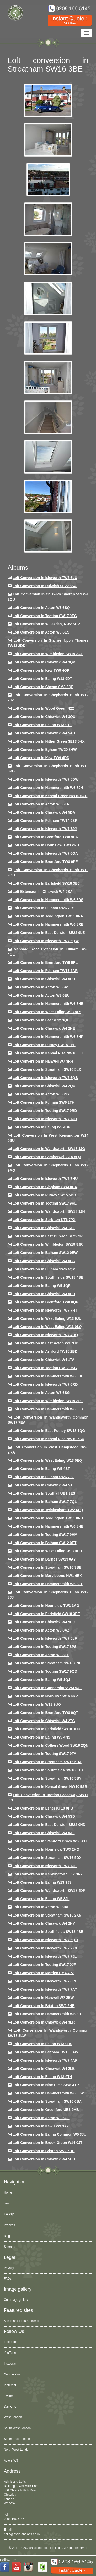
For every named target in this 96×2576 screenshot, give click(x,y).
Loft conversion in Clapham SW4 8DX (45, 1187)
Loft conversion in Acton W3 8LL (41, 1655)
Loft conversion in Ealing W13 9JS (42, 1882)
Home (8, 2192)
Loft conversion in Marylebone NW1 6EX (47, 1576)
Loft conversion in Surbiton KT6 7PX (44, 1220)
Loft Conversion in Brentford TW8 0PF (45, 862)
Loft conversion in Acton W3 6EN (41, 804)
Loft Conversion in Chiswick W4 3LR (44, 2022)
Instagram (10, 2363)
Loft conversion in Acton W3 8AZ (41, 1630)
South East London (17, 2439)
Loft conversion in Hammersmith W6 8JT (48, 1584)
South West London (17, 2428)
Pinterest (10, 2385)
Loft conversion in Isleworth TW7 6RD (45, 1384)
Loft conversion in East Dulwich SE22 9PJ (49, 1236)
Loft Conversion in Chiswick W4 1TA (43, 1360)
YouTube (10, 2353)
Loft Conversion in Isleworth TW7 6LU (45, 578)
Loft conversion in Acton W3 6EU (41, 995)
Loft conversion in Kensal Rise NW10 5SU (48, 1439)
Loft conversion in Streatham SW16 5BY (47, 1778)
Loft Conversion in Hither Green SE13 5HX (49, 741)
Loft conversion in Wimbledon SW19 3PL (48, 1401)
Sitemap (9, 2247)
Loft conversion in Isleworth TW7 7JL (45, 1866)
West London (13, 2417)
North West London (17, 2450)
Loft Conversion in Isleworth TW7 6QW (46, 941)
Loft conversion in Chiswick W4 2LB (44, 2068)
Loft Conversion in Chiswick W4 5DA (44, 812)
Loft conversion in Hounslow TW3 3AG (46, 1605)
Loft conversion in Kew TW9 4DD (41, 758)
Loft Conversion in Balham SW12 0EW (45, 1253)
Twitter (8, 2396)
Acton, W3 (11, 2460)
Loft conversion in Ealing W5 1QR (42, 1285)
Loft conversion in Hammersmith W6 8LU (48, 1409)
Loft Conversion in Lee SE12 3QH (41, 1020)
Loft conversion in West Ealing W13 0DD (47, 1551)
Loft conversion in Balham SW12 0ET (45, 1543)
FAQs (8, 2278)
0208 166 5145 (14, 2519)
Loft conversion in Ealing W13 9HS (42, 2044)
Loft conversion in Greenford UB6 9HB (46, 2110)
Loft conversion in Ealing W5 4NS (41, 1737)
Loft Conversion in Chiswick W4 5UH (44, 2159)
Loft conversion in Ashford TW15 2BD (45, 1351)
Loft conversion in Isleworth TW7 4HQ (45, 1335)
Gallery (9, 2214)
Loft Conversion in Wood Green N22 (43, 708)
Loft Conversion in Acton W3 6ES (41, 632)
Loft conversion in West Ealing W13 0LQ (47, 1327)
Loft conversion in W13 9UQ (37, 1704)
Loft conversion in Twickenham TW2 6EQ (48, 1510)
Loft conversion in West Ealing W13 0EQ (47, 1460)
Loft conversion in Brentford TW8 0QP (45, 1302)
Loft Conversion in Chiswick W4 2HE (44, 1028)
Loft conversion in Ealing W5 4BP (41, 1127)
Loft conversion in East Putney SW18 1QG (49, 1431)
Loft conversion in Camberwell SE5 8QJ (47, 1157)
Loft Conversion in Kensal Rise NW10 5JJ (48, 1053)
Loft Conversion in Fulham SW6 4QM (44, 1269)
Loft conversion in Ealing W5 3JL (41, 1899)
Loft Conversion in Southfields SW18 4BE (48, 1277)
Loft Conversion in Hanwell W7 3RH (43, 1061)
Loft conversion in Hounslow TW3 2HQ (46, 1849)
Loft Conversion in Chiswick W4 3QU (44, 717)
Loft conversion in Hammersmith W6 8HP (48, 1037)
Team (7, 2203)
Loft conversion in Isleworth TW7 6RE (45, 1981)
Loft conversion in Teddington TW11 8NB (48, 1518)
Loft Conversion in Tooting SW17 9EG (45, 616)
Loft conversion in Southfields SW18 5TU (48, 1770)
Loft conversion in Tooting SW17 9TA (44, 1754)
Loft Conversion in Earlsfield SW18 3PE (46, 1614)
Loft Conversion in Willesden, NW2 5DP (46, 624)
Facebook (10, 2342)
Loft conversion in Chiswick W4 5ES (44, 1261)
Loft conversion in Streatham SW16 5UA (47, 1762)
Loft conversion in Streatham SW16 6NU (47, 1663)
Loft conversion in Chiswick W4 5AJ (44, 1833)
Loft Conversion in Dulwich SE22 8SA (45, 586)
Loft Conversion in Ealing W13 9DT (42, 678)
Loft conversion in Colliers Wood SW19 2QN (50, 1745)
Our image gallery (16, 2300)
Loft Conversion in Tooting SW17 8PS (45, 1647)
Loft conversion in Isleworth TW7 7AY (45, 1989)
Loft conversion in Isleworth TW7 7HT (45, 1310)
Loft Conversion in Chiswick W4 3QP (44, 662)
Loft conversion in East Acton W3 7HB (45, 1343)
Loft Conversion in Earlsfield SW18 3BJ (46, 883)
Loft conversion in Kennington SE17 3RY (48, 1874)
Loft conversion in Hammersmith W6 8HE (48, 1526)
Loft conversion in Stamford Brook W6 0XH (50, 1841)
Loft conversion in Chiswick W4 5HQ (44, 1622)
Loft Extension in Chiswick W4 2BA (43, 891)
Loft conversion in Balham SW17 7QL (45, 1502)
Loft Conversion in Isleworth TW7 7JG (45, 829)
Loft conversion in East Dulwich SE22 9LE (49, 933)
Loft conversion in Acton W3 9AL (41, 1907)
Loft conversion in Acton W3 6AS (41, 987)
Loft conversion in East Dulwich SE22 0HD (49, 1825)
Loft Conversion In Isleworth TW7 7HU (45, 1178)
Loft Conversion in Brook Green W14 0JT (47, 2143)
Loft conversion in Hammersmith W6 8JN (48, 788)
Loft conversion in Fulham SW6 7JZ (43, 1477)
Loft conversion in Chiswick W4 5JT (43, 1485)
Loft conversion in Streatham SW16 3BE (47, 1567)
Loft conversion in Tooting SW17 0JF (44, 1965)
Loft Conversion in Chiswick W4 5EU (44, 979)
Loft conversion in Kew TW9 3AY (41, 2126)
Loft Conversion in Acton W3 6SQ (41, 607)
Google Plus (12, 2374)
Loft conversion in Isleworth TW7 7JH (45, 1119)
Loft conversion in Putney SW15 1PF (44, 1045)
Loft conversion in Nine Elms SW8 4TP (46, 2085)
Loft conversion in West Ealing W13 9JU (47, 1318)
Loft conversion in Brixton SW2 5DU (44, 2151)
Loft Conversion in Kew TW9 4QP (41, 670)
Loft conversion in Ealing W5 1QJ (41, 1680)
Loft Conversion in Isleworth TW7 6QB (45, 1078)
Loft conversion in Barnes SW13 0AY (44, 1559)
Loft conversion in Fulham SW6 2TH (43, 1102)
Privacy (9, 2268)
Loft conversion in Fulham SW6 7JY (43, 908)
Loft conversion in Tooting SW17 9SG (45, 1368)
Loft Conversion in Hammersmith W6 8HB (48, 1004)
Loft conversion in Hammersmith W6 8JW (48, 2093)
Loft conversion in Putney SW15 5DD (44, 1195)
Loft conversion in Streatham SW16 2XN (47, 1915)
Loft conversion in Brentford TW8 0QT (45, 1712)
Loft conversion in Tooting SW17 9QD (45, 1671)
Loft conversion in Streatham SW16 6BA (47, 2101)
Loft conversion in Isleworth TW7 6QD (45, 1940)
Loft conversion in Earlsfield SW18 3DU (46, 1729)
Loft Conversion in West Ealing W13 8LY (47, 1012)
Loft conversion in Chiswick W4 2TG (44, 1721)
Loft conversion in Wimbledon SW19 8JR (48, 1244)
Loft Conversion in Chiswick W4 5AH (44, 733)
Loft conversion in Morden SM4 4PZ (43, 1973)
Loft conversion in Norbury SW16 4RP (45, 1696)
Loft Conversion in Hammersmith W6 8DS (48, 900)
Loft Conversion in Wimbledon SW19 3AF (48, 654)
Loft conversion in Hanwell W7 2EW (43, 1997)
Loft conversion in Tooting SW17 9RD (45, 1111)
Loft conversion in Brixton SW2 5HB (44, 2006)
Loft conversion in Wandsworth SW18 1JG (49, 1149)
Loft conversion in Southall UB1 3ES (44, 1493)
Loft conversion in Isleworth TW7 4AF (45, 2060)
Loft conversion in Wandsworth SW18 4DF (49, 1890)
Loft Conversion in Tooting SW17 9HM (45, 1534)
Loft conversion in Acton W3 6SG (41, 1392)
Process (9, 2225)
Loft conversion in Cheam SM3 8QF (43, 687)
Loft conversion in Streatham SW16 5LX (47, 1069)
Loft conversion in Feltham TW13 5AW (45, 2052)
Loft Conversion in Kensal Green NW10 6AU (50, 796)
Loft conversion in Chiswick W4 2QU (44, 1086)
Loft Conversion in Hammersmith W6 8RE (48, 924)
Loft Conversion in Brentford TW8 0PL (45, 962)
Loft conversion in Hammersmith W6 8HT (48, 2014)
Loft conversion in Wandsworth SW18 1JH (49, 1211)
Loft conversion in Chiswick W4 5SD (44, 1816)
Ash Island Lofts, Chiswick (21, 2321)
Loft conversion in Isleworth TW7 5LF (45, 1638)
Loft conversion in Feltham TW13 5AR (45, 971)
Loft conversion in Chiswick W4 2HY (44, 1923)
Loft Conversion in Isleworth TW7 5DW (45, 779)
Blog (7, 2236)
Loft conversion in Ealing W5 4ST (41, 1469)
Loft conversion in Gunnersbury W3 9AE (47, 1688)
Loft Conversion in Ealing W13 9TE (42, 725)
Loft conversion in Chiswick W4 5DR (44, 1294)
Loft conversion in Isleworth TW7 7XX (45, 1948)
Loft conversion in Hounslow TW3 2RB (46, 845)
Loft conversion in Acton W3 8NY (41, 1094)
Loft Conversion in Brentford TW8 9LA (45, 837)
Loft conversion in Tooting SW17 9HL (45, 1203)
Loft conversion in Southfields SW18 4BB (48, 1932)
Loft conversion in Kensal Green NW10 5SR (50, 1787)
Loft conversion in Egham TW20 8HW (45, 749)
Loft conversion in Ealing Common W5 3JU (50, 2134)
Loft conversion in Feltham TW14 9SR (45, 820)
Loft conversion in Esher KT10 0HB (43, 1808)
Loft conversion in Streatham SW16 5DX (47, 1858)
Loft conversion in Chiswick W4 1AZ (44, 1228)
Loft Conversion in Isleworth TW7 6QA (45, 853)
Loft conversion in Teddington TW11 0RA (48, 916)
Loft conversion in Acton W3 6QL (41, 2118)
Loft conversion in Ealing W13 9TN (42, 2077)
